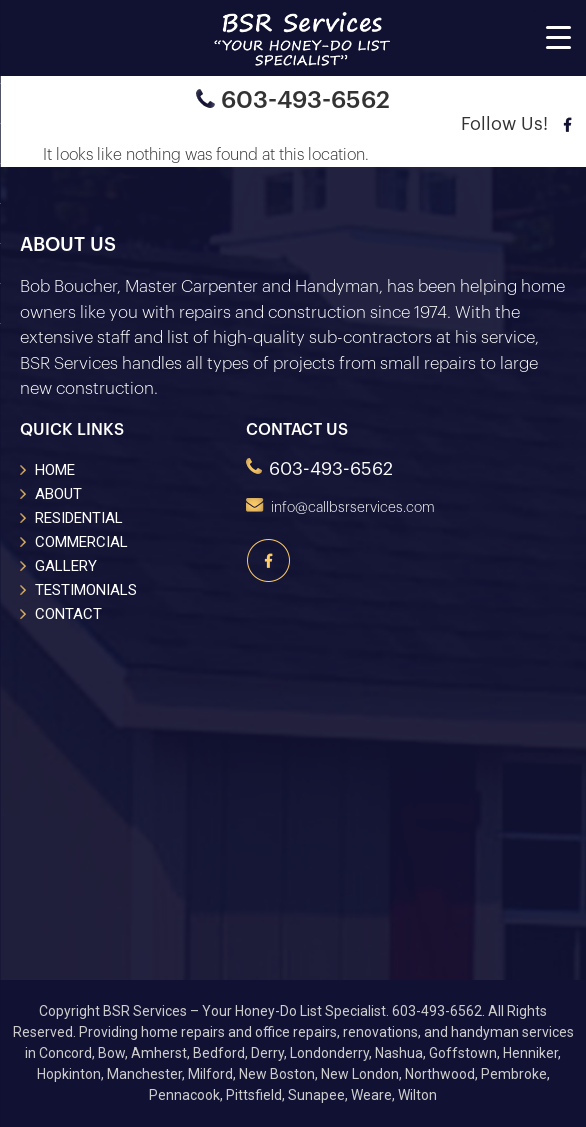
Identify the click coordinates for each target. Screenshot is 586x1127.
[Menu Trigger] (558, 37)
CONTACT (68, 614)
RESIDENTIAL (79, 518)
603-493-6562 (293, 100)
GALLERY (66, 566)
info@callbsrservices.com (340, 508)
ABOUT (58, 494)
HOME (55, 470)
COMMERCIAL (81, 542)
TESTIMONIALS (86, 590)
